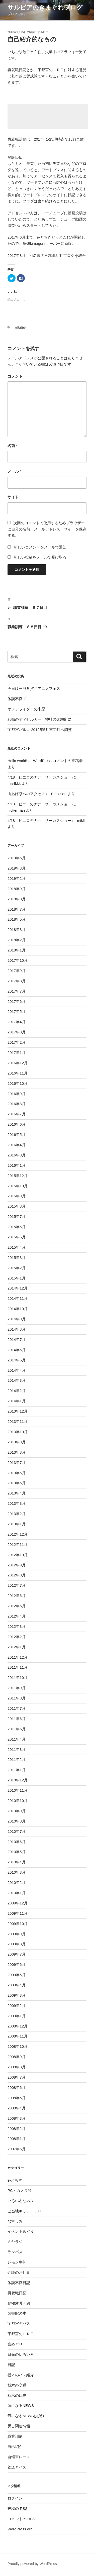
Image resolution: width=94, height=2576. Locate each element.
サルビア (42, 32)
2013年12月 (18, 1411)
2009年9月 (17, 1934)
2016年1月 (17, 1165)
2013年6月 (17, 1473)
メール (14, 471)
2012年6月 (17, 1595)
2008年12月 (18, 2026)
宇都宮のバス (19, 2323)
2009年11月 (18, 1913)
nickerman (16, 810)
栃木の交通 (17, 2385)
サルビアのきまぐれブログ (45, 7)
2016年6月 (17, 1124)
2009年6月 (17, 1964)
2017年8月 (17, 981)
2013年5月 (17, 1483)
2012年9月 (17, 1565)
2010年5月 (17, 1852)
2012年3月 (17, 1626)
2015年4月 (17, 1247)
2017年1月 (17, 1052)
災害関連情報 (19, 2426)
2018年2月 (17, 940)
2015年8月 (17, 1206)
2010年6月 (17, 1842)
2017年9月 (17, 971)
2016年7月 (17, 1114)
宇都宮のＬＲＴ (21, 2334)
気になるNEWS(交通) (26, 2416)
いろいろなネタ (21, 2201)
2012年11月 (18, 1544)
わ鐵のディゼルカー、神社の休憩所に (39, 719)
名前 (13, 446)
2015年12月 (18, 1175)
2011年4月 (17, 1739)
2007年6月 (17, 2149)
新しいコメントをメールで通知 (40, 547)
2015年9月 (17, 1196)
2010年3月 (17, 1872)
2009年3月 (17, 1995)
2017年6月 (17, 1001)
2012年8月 (17, 1575)
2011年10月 (18, 1677)
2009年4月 (17, 1985)
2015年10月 (18, 1186)
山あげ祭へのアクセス (26, 794)
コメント (15, 376)
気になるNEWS (21, 2405)
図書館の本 (17, 2313)
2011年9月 (17, 1688)
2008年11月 (18, 2036)
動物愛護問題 (19, 2303)
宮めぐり (15, 2344)
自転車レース (19, 2457)
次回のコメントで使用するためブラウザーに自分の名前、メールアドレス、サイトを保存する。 (47, 529)
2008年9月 (17, 2057)
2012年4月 (17, 1616)
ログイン (15, 2498)
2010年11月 (18, 1790)
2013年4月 (17, 1493)
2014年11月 (18, 1298)
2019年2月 (17, 878)
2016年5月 (17, 1134)
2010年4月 (17, 1862)
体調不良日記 (19, 2283)
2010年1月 (17, 1893)
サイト (13, 497)
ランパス (15, 2252)
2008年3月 (17, 2118)
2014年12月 (18, 1288)
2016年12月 (18, 1063)
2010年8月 (17, 1821)
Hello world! (17, 761)
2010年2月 (17, 1882)
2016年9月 (17, 1094)
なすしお (15, 2221)
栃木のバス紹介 (21, 2375)
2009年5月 (17, 1975)
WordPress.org (20, 2529)
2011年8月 (17, 1698)
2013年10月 (18, 1432)
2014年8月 (17, 1329)
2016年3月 (17, 1155)
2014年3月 (17, 1380)
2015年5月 (17, 1237)
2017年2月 (17, 1042)
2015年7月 (17, 1216)
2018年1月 (17, 950)
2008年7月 (17, 2077)
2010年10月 (18, 1800)
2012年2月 (17, 1637)
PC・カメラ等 (20, 2190)
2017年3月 (17, 1032)
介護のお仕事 (19, 2272)
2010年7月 (17, 1831)
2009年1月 (17, 2016)
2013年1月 (17, 1524)
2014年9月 (17, 1319)
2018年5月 (17, 919)
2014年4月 (17, 1370)
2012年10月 (18, 1555)
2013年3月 (17, 1503)
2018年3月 (17, 929)
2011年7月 (17, 1708)
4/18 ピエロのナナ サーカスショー (39, 777)
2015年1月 (17, 1278)
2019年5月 (17, 858)
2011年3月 (17, 1749)
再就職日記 (17, 2293)
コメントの (21, 2519)
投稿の (18, 2508)
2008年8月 (17, 2067)
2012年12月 (18, 1534)
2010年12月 (18, 1780)
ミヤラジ (15, 2241)
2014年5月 (17, 1360)
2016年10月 (18, 1083)
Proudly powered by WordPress (32, 2564)
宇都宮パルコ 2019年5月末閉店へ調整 (40, 729)
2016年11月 (18, 1073)
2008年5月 (17, 2098)
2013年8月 (17, 1452)
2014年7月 (17, 1339)
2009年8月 (17, 1944)
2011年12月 (18, 1657)
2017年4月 (17, 1022)
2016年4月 (17, 1145)
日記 (11, 2365)
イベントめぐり (21, 2231)
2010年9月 (17, 1811)
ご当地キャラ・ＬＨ (24, 2211)
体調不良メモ (19, 699)
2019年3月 (17, 868)
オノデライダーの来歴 (26, 709)
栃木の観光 (17, 2395)
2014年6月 (17, 1350)
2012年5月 (17, 1606)
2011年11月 (18, 1667)
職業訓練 (15, 2436)
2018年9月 (17, 889)
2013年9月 (17, 1442)
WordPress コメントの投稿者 (58, 761)
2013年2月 (17, 1514)
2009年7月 (17, 1954)
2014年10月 (18, 1309)
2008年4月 (17, 2108)
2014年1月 (17, 1401)
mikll (81, 820)
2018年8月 (17, 899)
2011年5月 (17, 1729)
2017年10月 (18, 960)
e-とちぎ (15, 2180)
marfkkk (14, 783)
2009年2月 (17, 2005)
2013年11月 (18, 1421)
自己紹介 (20, 327)
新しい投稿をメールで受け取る (40, 557)
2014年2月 (17, 1390)
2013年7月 (17, 1462)
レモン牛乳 (17, 2262)
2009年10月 (18, 1923)
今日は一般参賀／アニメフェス (34, 688)
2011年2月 (17, 1759)
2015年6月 (17, 1227)
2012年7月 (17, 1585)
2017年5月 (17, 1011)
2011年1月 (17, 1770)
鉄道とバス (17, 2467)
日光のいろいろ (21, 2354)
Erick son (58, 794)
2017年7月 (17, 991)
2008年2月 (17, 2128)
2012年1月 (17, 1647)
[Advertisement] (48, 116)
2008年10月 (18, 2046)
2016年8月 (17, 1104)
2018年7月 (17, 909)
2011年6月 (17, 1718)
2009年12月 (18, 1903)
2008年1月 (17, 2138)
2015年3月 (17, 1257)
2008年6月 (17, 2087)
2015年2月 (17, 1268)
